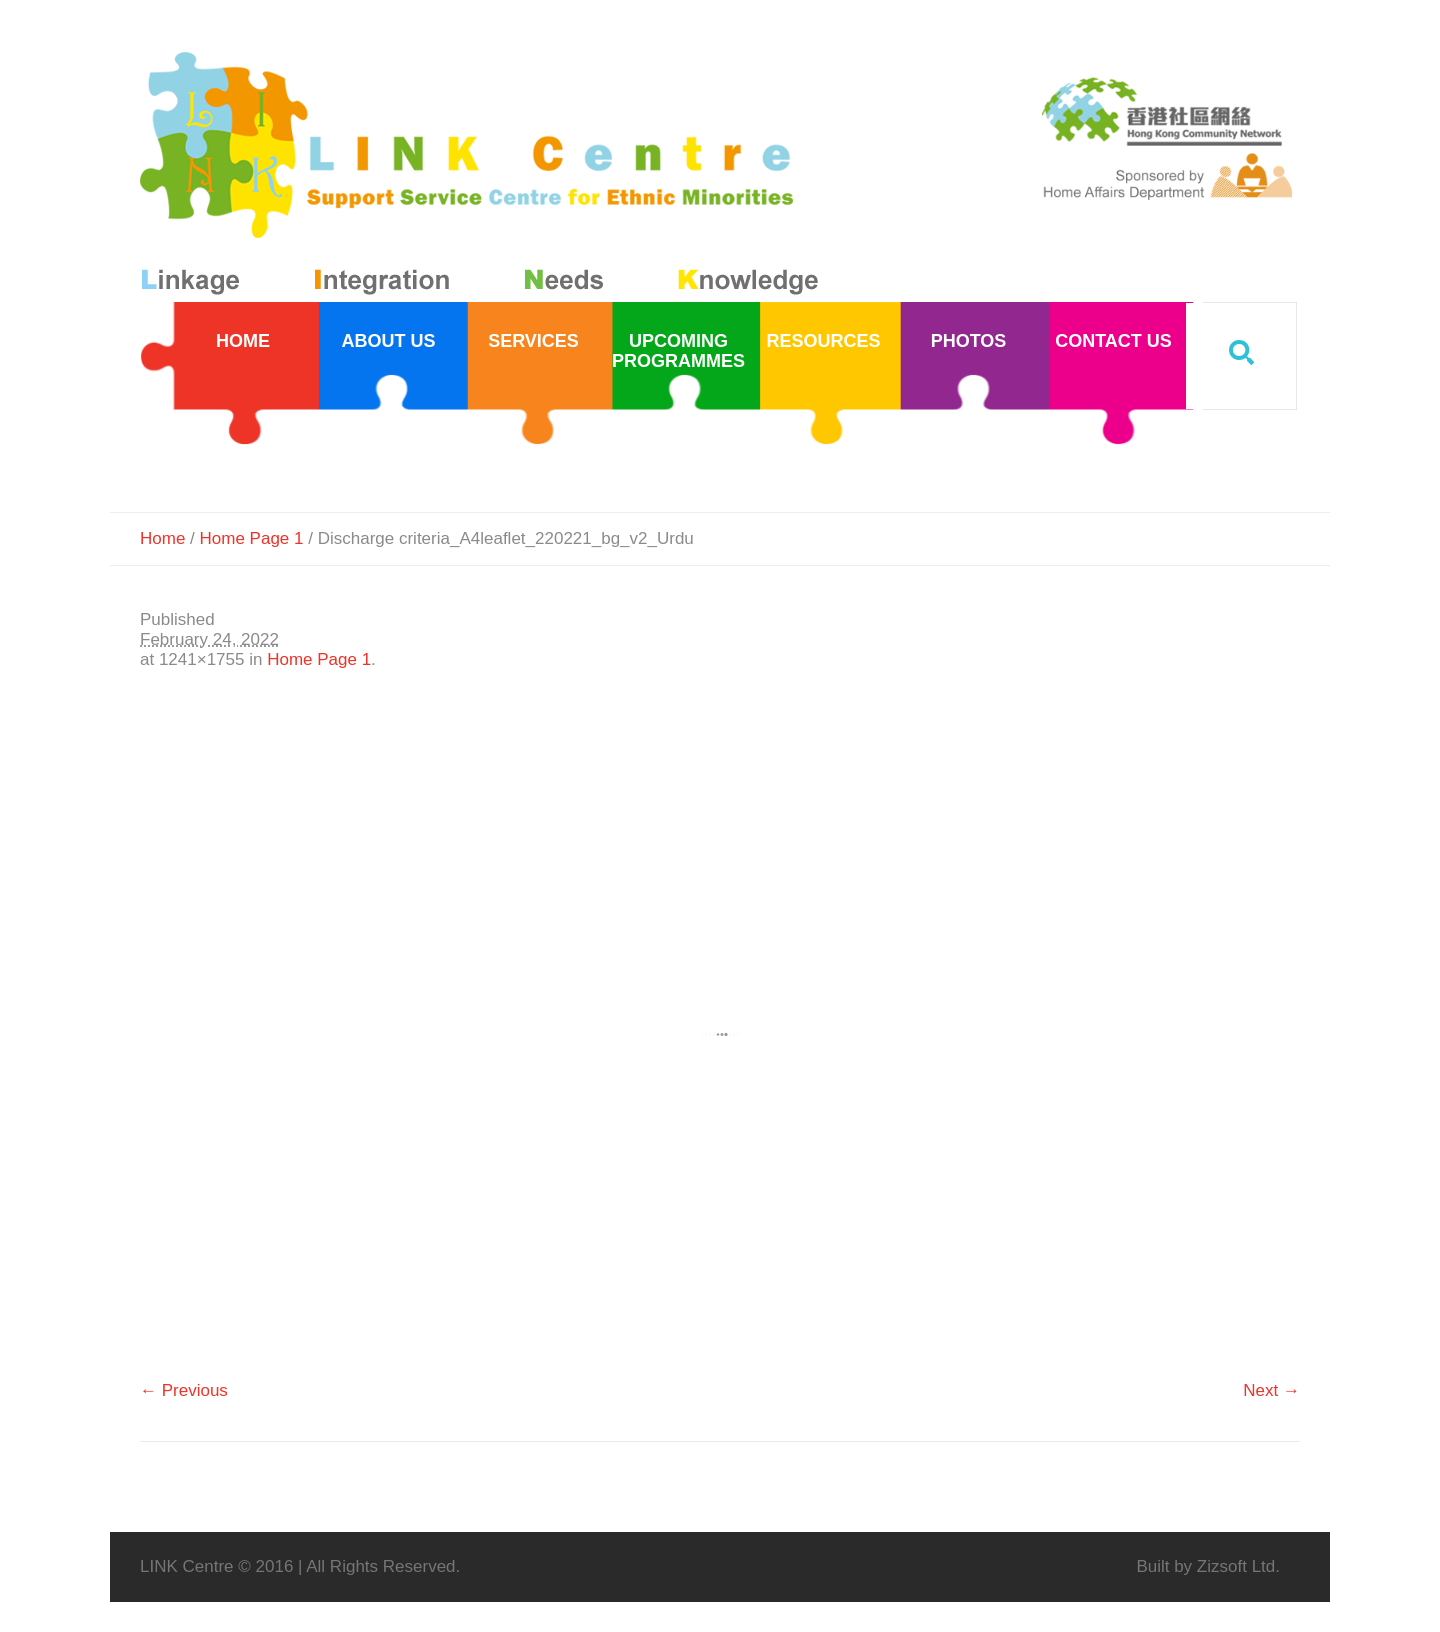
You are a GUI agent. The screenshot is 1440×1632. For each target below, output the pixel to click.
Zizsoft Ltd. (1238, 1566)
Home (162, 538)
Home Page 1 (252, 538)
